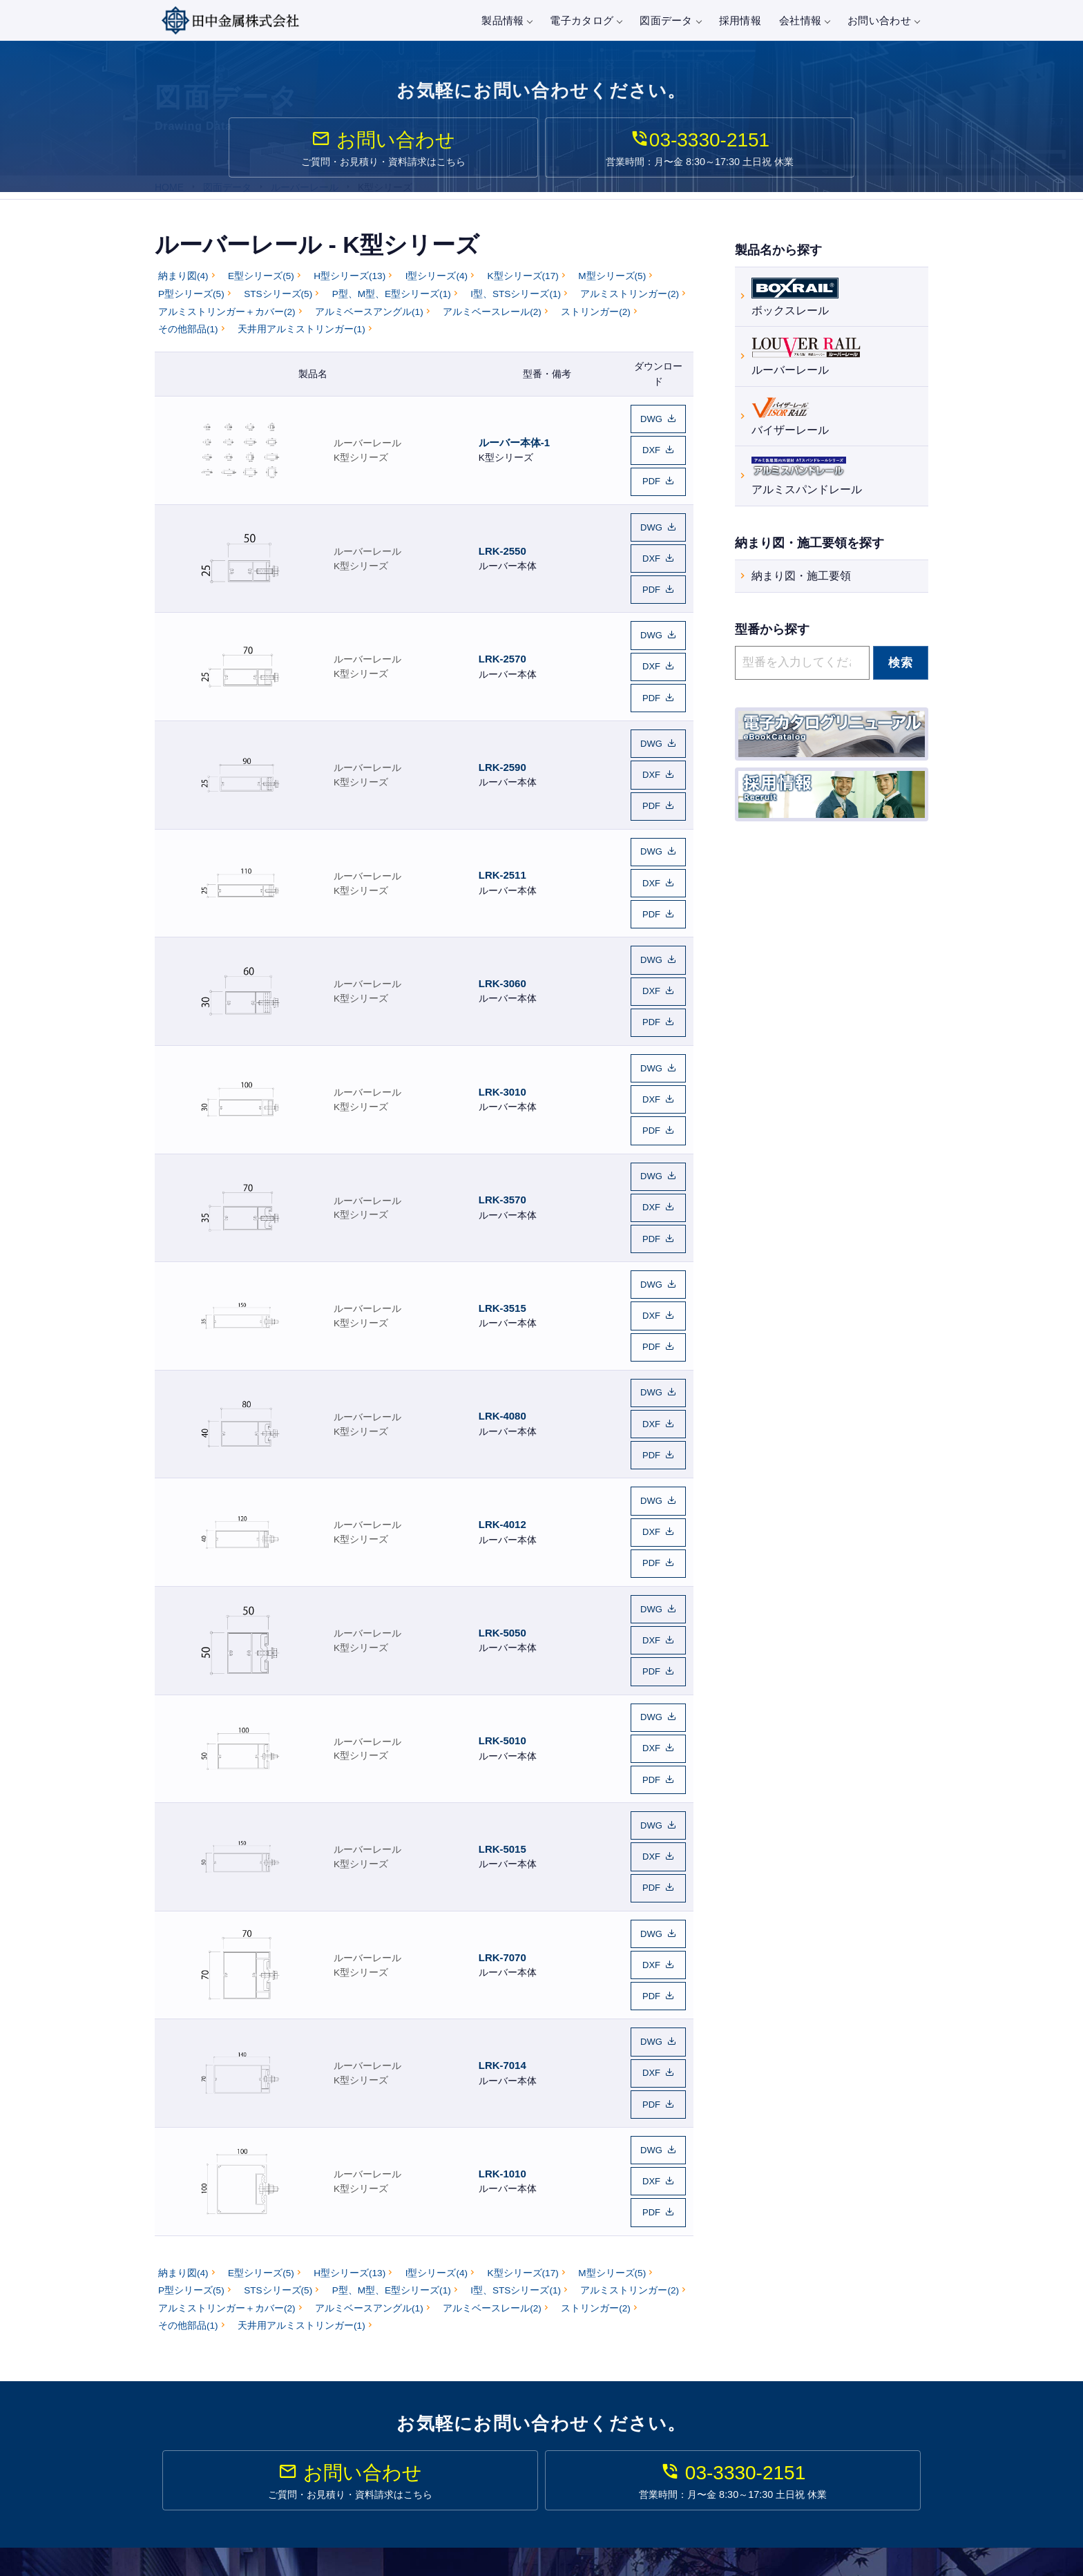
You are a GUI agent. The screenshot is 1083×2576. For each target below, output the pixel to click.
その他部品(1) (188, 341)
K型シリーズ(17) (523, 288)
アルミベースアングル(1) (369, 323)
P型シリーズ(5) (191, 305)
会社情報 (804, 20)
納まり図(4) (183, 288)
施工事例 (692, 2410)
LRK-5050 (502, 1467)
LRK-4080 (502, 1282)
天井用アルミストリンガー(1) (301, 341)
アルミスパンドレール (806, 478)
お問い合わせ (883, 20)
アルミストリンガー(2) (629, 305)
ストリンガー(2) (596, 323)
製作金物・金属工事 (519, 2494)
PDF (651, 480)
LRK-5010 (502, 1561)
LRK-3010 (502, 1004)
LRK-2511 (502, 818)
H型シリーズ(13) (349, 288)
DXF (651, 454)
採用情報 (740, 20)
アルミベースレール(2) (492, 323)
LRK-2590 (502, 725)
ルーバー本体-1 (514, 446)
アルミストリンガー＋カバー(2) (227, 323)
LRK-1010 (502, 1932)
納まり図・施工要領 (801, 580)
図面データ (670, 20)
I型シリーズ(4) (436, 288)
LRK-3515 (502, 1189)
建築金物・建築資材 (519, 2474)
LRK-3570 (502, 1097)
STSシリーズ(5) (278, 305)
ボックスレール (794, 299)
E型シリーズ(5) (261, 288)
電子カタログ (586, 20)
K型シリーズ (361, 462)
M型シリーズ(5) (612, 288)
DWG (651, 428)
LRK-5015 (502, 1653)
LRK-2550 (502, 540)
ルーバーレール (367, 447)
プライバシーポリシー (880, 2429)
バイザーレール (790, 419)
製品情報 (506, 20)
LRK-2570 (502, 632)
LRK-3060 (502, 911)
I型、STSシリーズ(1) (515, 305)
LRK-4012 (502, 1375)
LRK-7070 (502, 1747)
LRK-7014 (502, 1839)
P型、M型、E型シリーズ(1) (391, 305)
